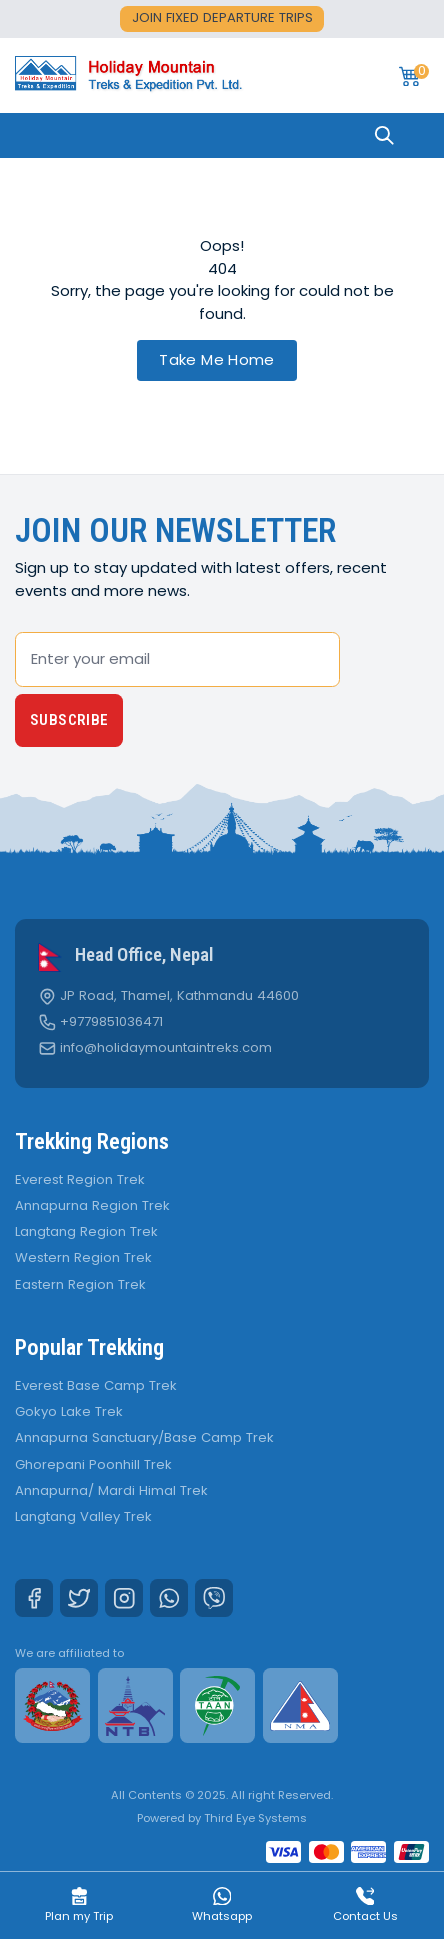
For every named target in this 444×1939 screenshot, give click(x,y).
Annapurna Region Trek (92, 1205)
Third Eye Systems (255, 1818)
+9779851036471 (111, 1022)
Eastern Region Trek (80, 1284)
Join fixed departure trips (222, 17)
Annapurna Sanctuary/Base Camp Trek (144, 1437)
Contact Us (365, 1906)
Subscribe (69, 720)
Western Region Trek (83, 1257)
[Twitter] (79, 1598)
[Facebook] (34, 1598)
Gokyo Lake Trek (69, 1411)
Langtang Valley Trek (83, 1516)
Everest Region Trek (80, 1179)
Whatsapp (222, 1906)
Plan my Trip (79, 1906)
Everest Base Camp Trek (96, 1385)
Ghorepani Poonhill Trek (93, 1464)
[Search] (384, 135)
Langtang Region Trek (86, 1231)
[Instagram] (124, 1598)
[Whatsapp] (169, 1598)
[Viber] (214, 1598)
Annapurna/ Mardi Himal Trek (111, 1490)
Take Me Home (217, 359)
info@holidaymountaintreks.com (166, 1048)
